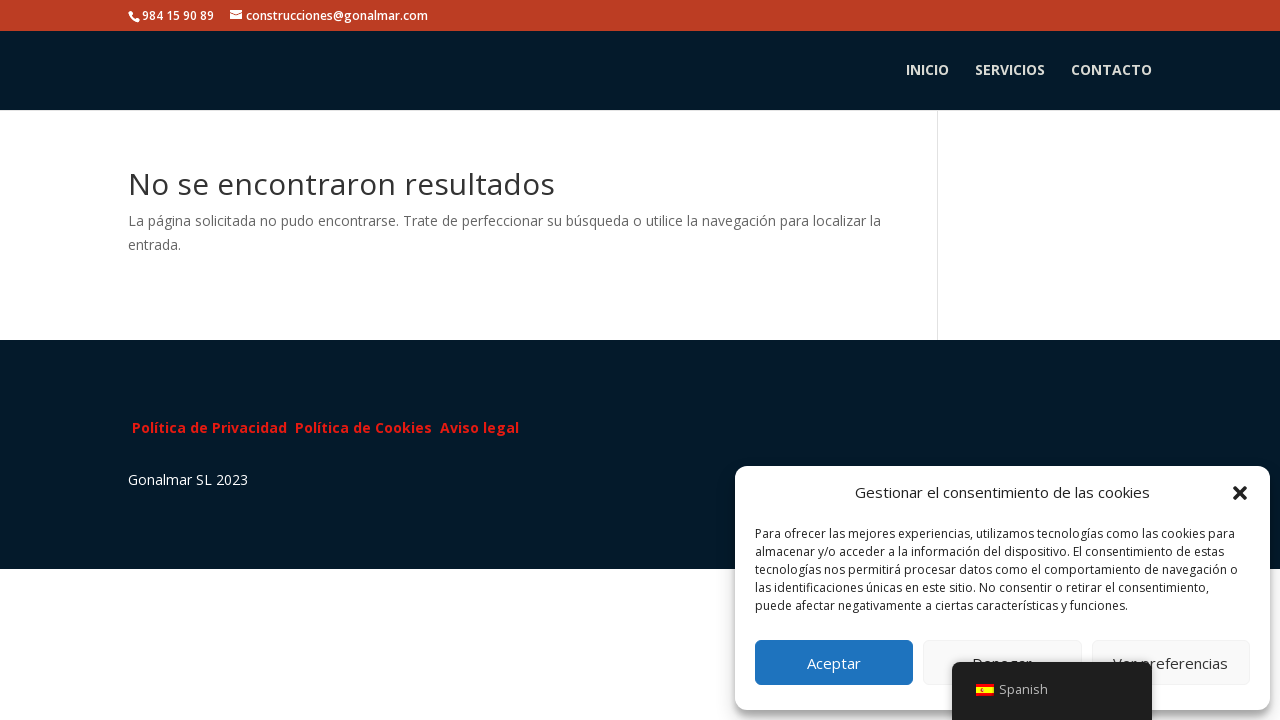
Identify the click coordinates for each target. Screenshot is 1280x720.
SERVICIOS (1010, 71)
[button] (1240, 493)
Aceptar (834, 663)
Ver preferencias (1170, 663)
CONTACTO (1111, 71)
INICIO (927, 71)
